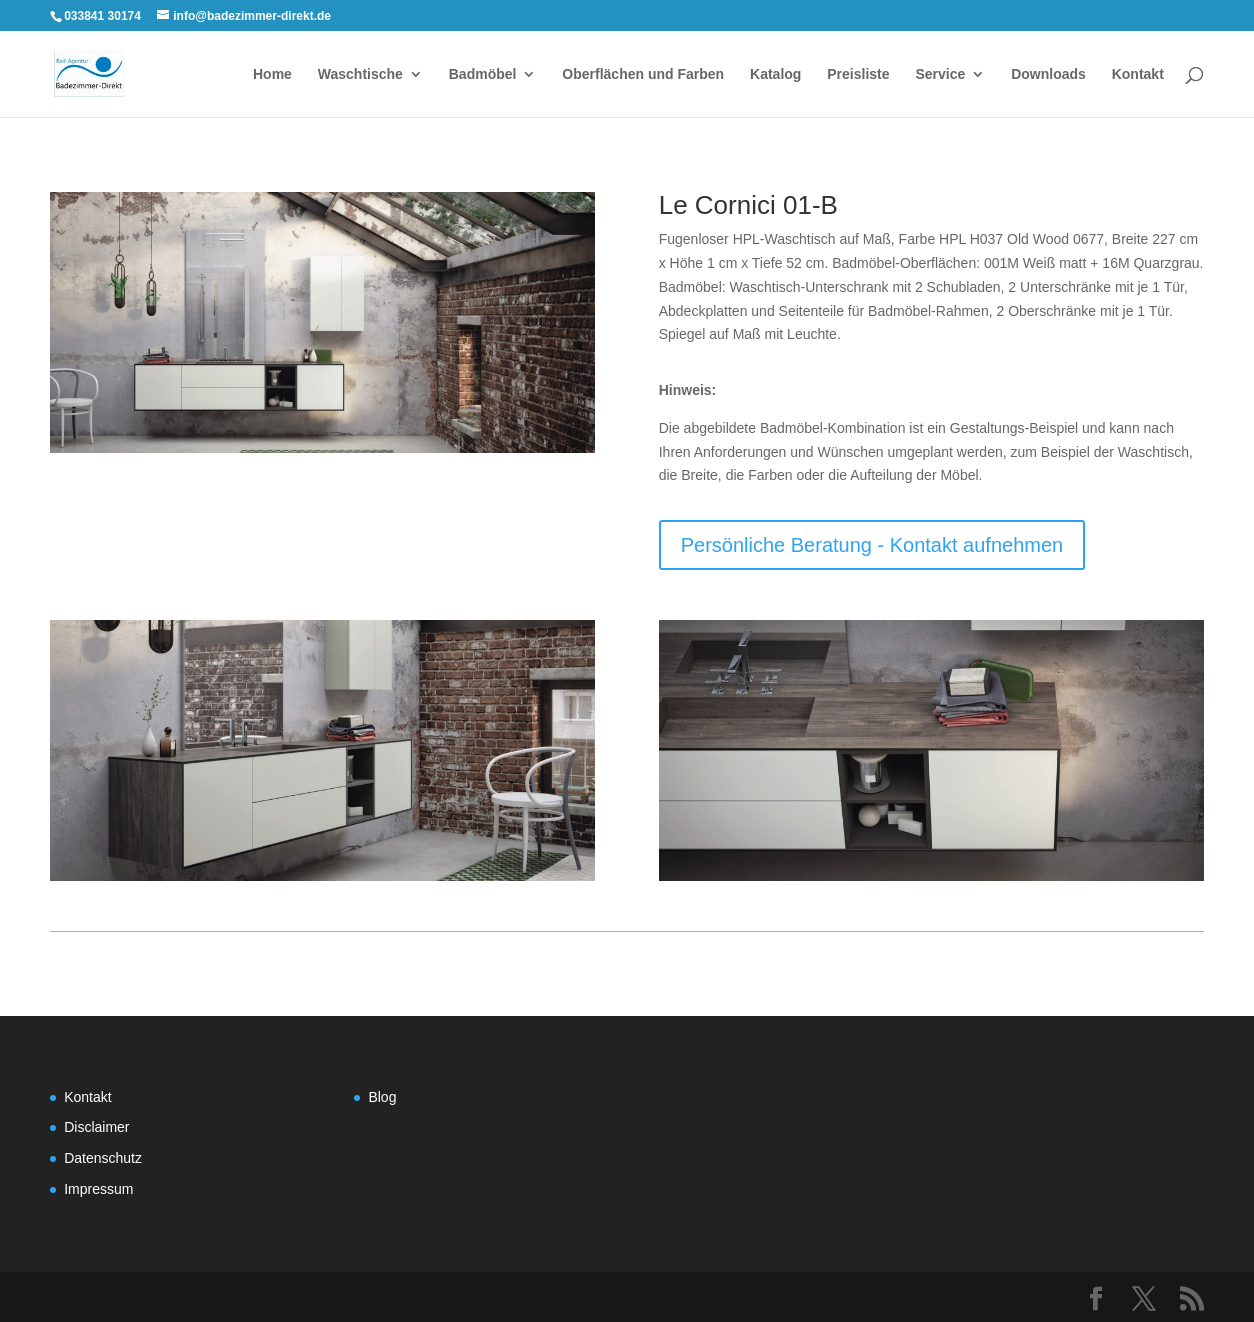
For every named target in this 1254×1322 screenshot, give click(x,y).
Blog (382, 1097)
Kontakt (1138, 74)
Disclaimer (96, 1127)
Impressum (98, 1189)
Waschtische (360, 74)
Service (940, 74)
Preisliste (858, 74)
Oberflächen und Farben (643, 74)
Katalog (775, 74)
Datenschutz (103, 1158)
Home (272, 74)
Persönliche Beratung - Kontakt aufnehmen (872, 545)
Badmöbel (483, 74)
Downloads (1048, 74)
